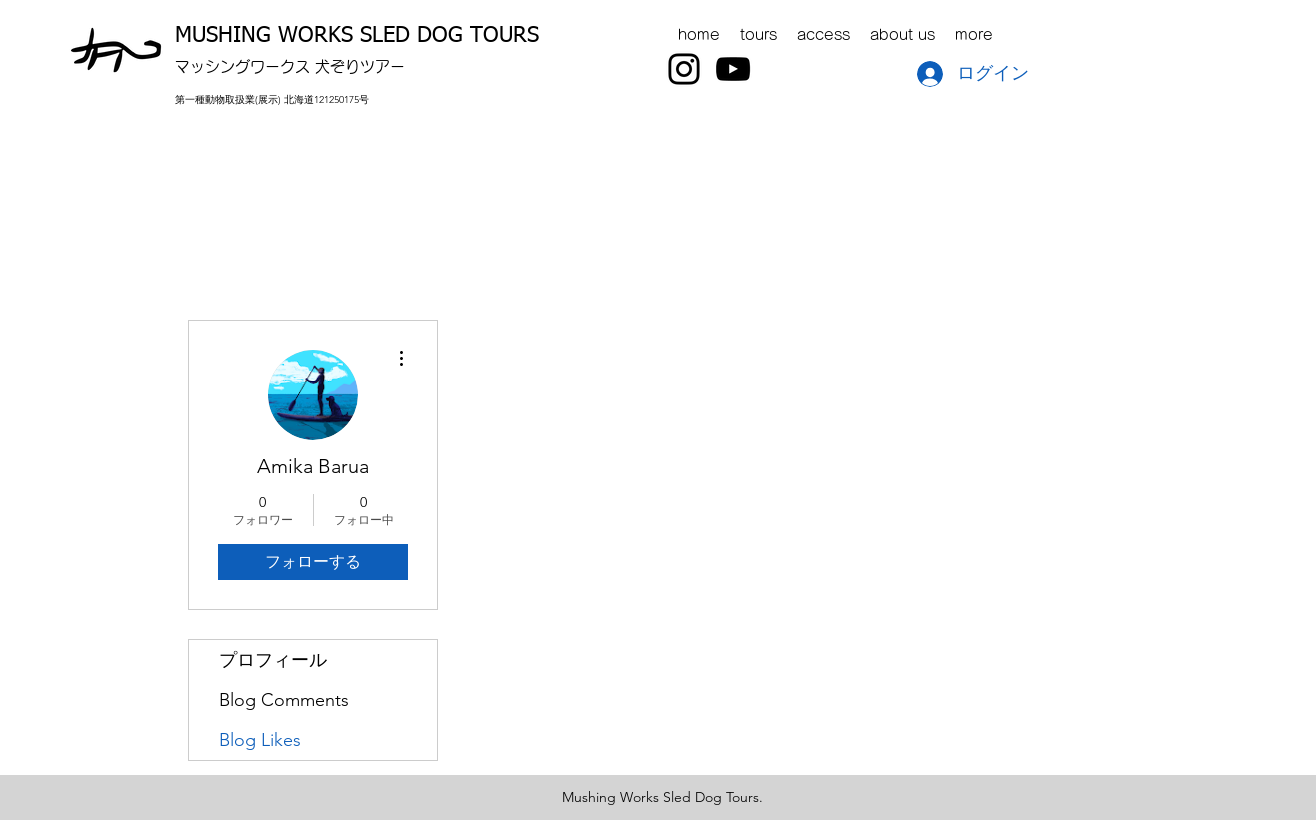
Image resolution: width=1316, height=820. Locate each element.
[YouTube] (733, 69)
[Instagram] (684, 69)
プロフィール (273, 660)
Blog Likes (260, 740)
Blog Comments (284, 700)
